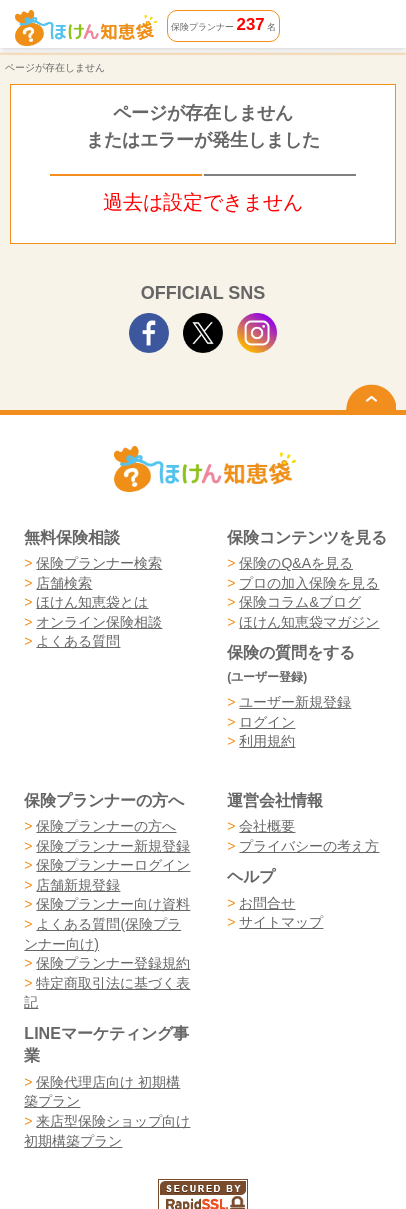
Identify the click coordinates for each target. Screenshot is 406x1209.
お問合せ (267, 903)
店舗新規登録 (78, 885)
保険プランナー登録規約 (113, 963)
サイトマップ (281, 922)
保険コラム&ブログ (299, 602)
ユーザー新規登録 (295, 702)
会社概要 (267, 826)
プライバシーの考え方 (309, 846)
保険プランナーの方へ (106, 826)
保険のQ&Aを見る (296, 563)
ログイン (267, 722)
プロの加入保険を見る (309, 583)
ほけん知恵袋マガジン (309, 622)
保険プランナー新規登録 (113, 846)
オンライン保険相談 (99, 622)
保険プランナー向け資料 (113, 904)
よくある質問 (78, 641)
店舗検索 (64, 583)
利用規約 (267, 741)
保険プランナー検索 (99, 563)
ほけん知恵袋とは (92, 602)
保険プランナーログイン (113, 865)
